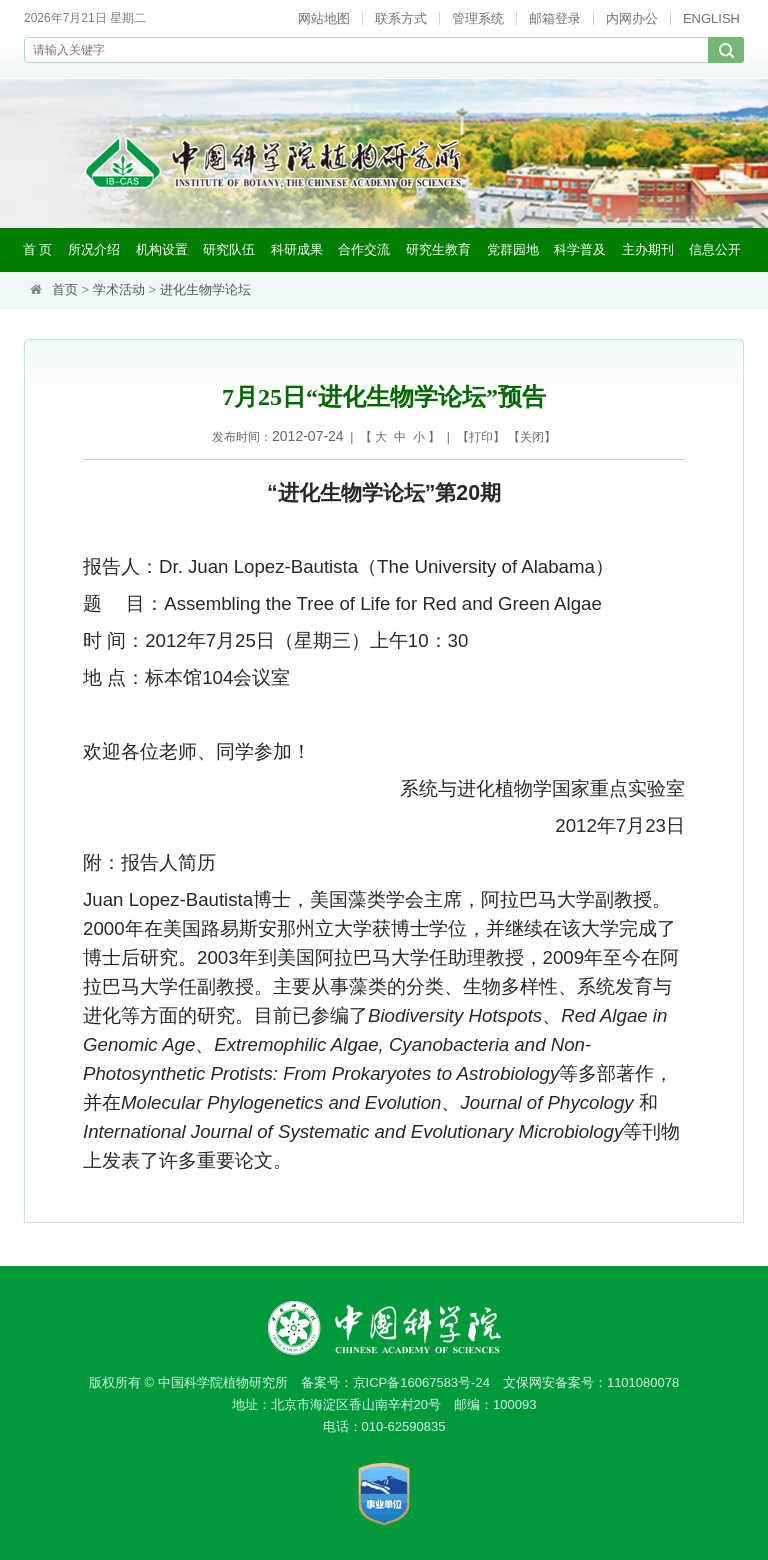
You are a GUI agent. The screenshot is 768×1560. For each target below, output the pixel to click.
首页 (65, 289)
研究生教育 (438, 249)
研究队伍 (229, 249)
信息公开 (715, 249)
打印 (481, 437)
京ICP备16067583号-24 (421, 1382)
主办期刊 (648, 249)
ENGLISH (711, 18)
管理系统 (478, 18)
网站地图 (324, 18)
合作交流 (364, 249)
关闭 (532, 437)
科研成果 (297, 249)
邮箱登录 (555, 18)
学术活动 (119, 289)
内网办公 (632, 18)
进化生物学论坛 (205, 289)
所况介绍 (94, 249)
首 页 (38, 249)
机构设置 (162, 249)
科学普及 (580, 249)
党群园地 (513, 249)
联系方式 (401, 18)
